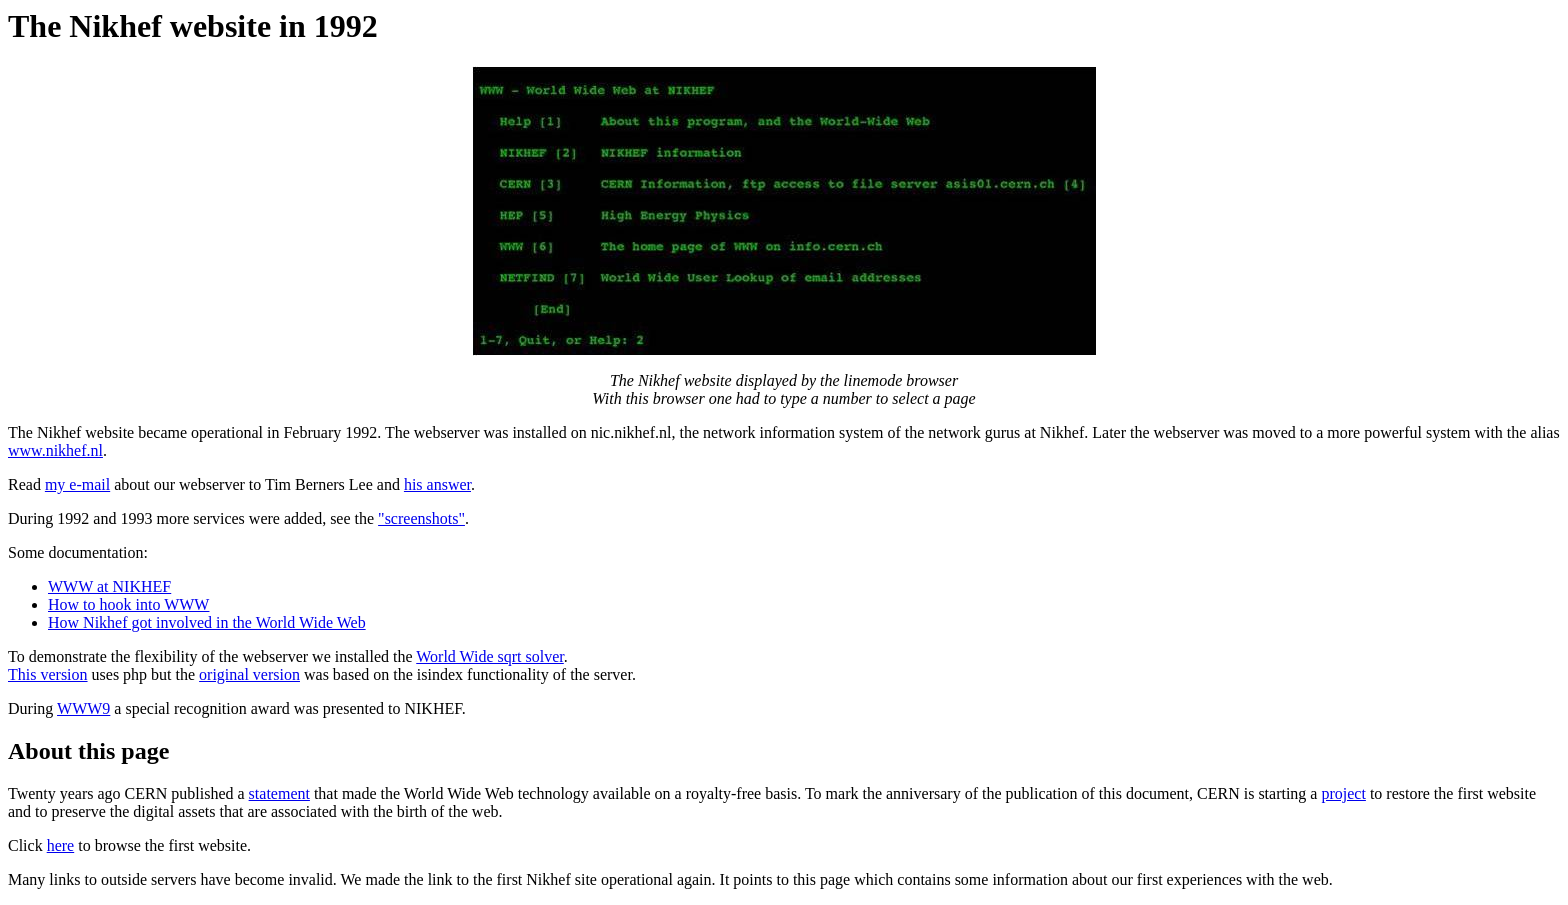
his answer (437, 484)
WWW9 (83, 708)
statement (279, 793)
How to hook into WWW (128, 604)
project (1343, 793)
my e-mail (77, 484)
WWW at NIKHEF (109, 586)
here (61, 845)
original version (249, 674)
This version (48, 674)
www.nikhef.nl (55, 450)
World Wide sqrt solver (490, 656)
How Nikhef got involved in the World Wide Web (207, 622)
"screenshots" (421, 518)
